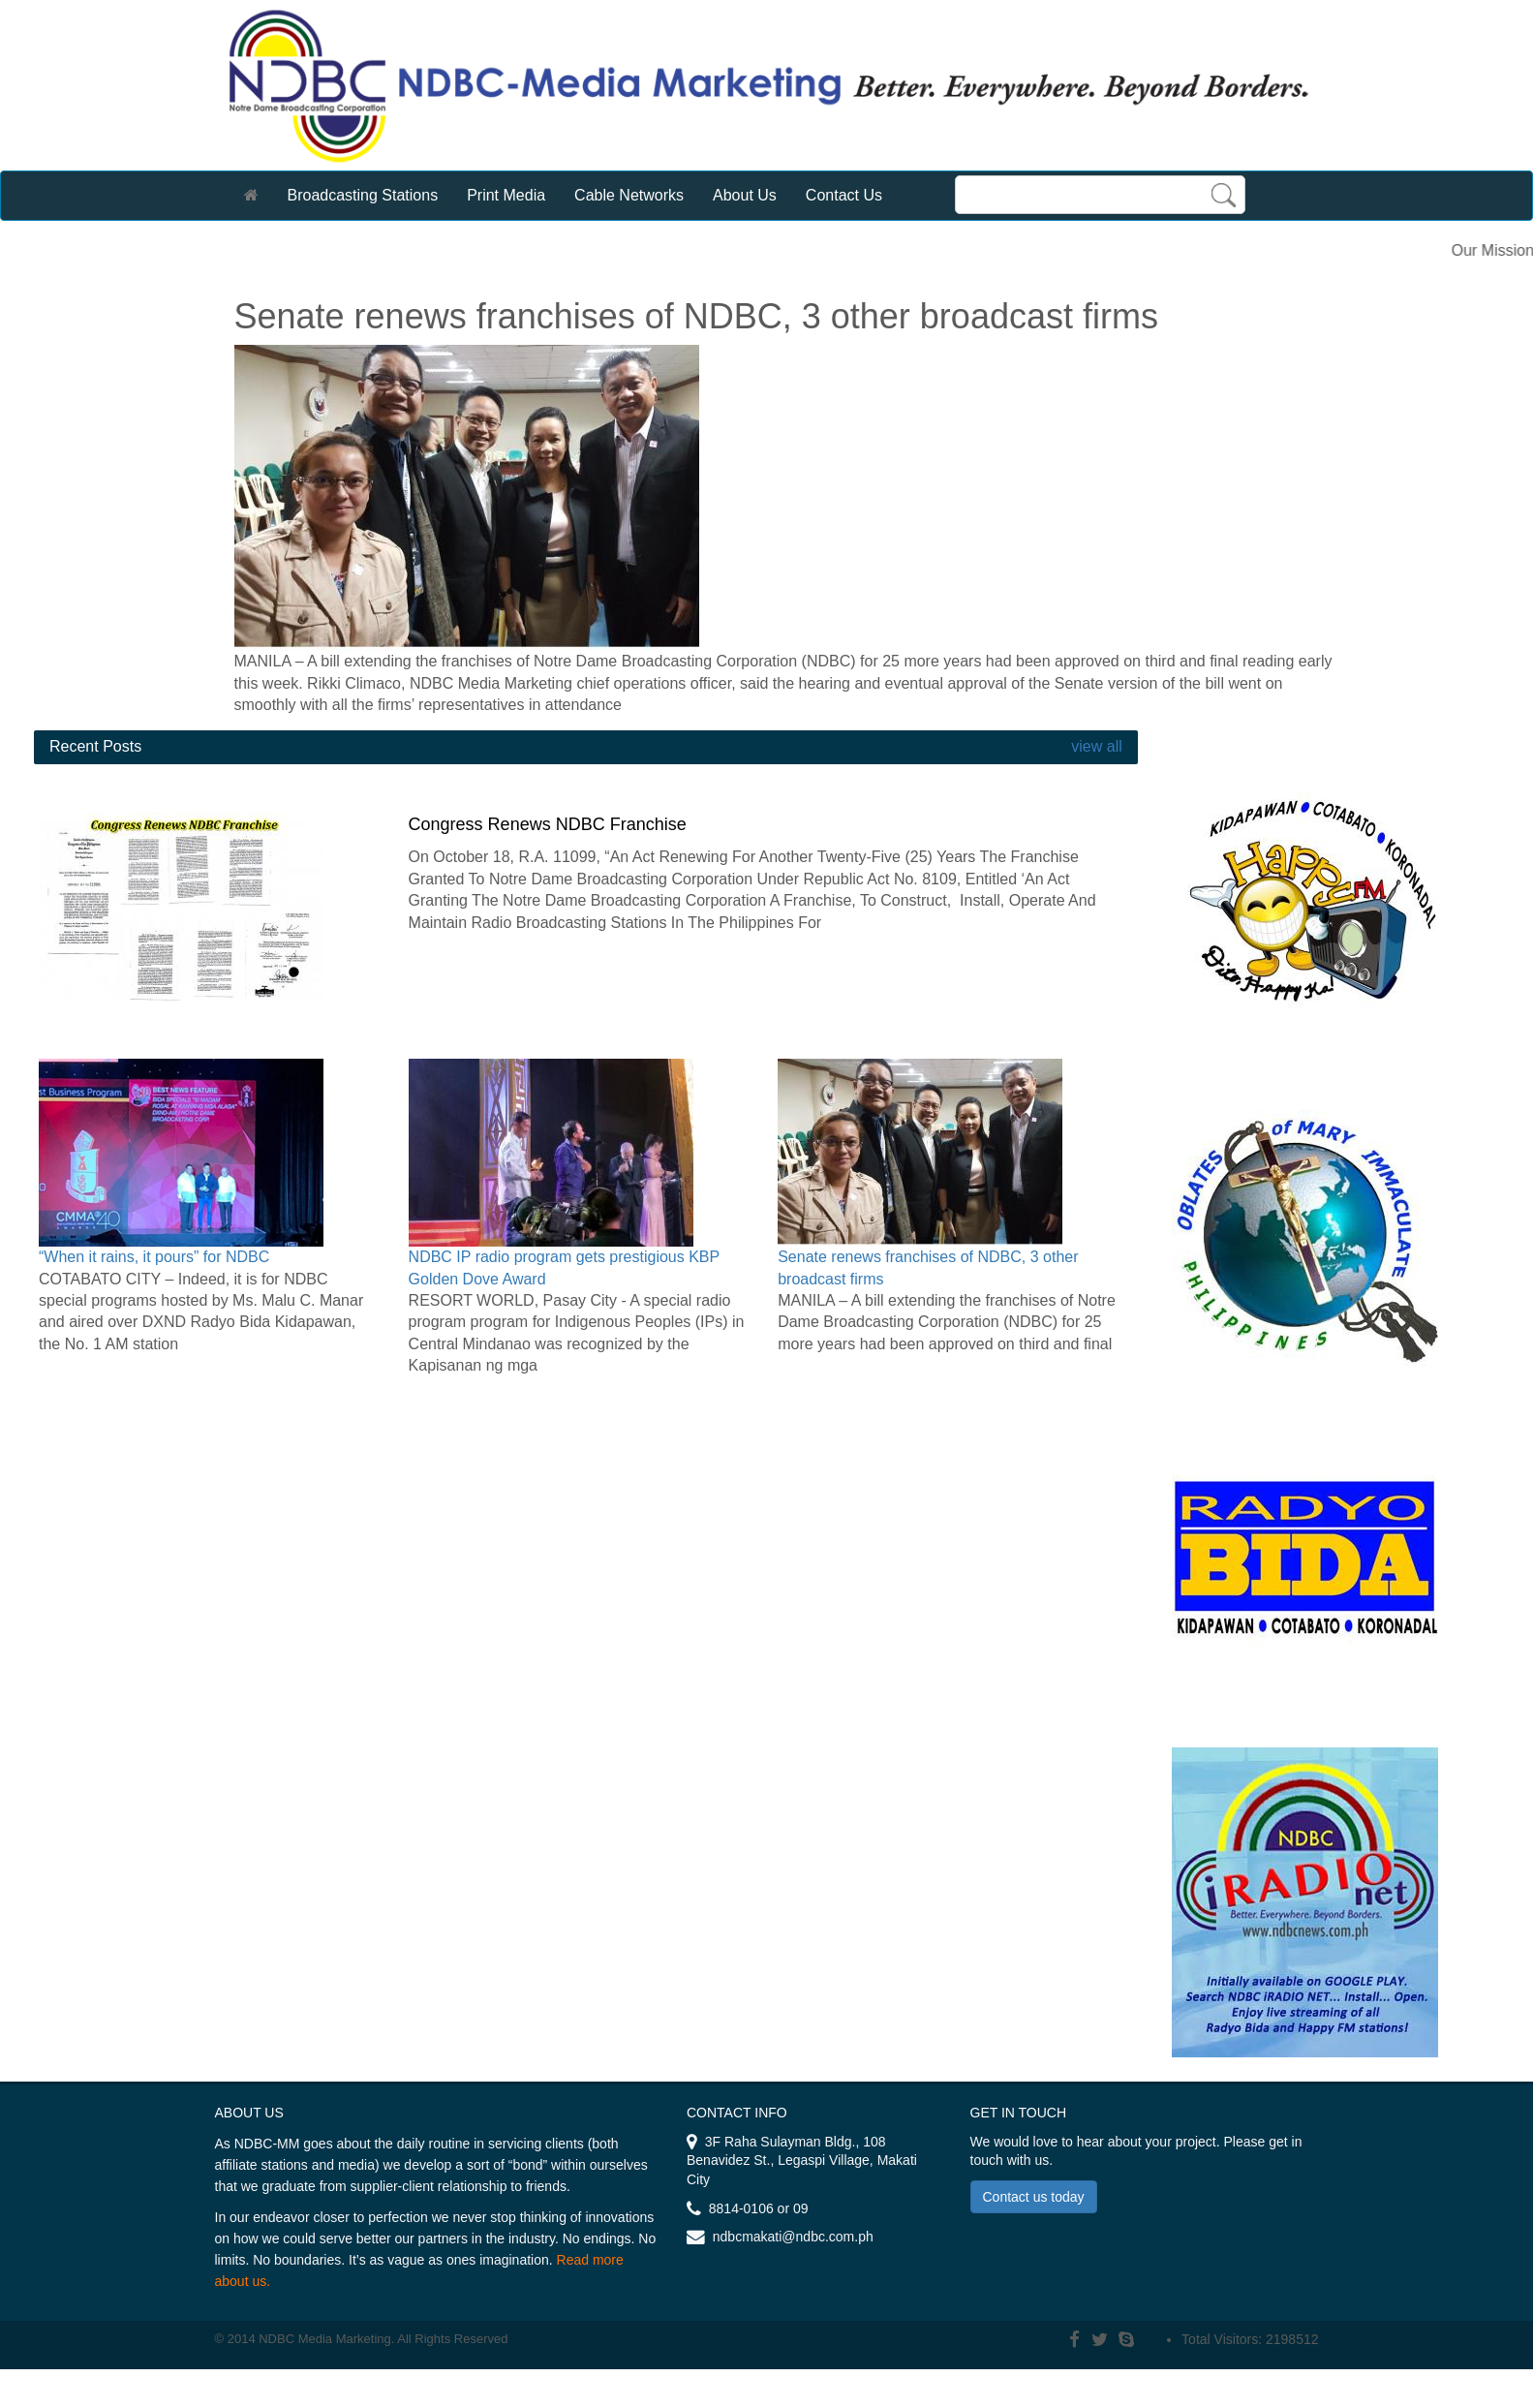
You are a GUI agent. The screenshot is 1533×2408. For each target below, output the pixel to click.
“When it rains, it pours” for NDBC (154, 1257)
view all (1094, 746)
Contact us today (1034, 2197)
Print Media (506, 195)
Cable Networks (629, 195)
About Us (745, 195)
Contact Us (844, 195)
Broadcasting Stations (363, 195)
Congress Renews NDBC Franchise (548, 824)
